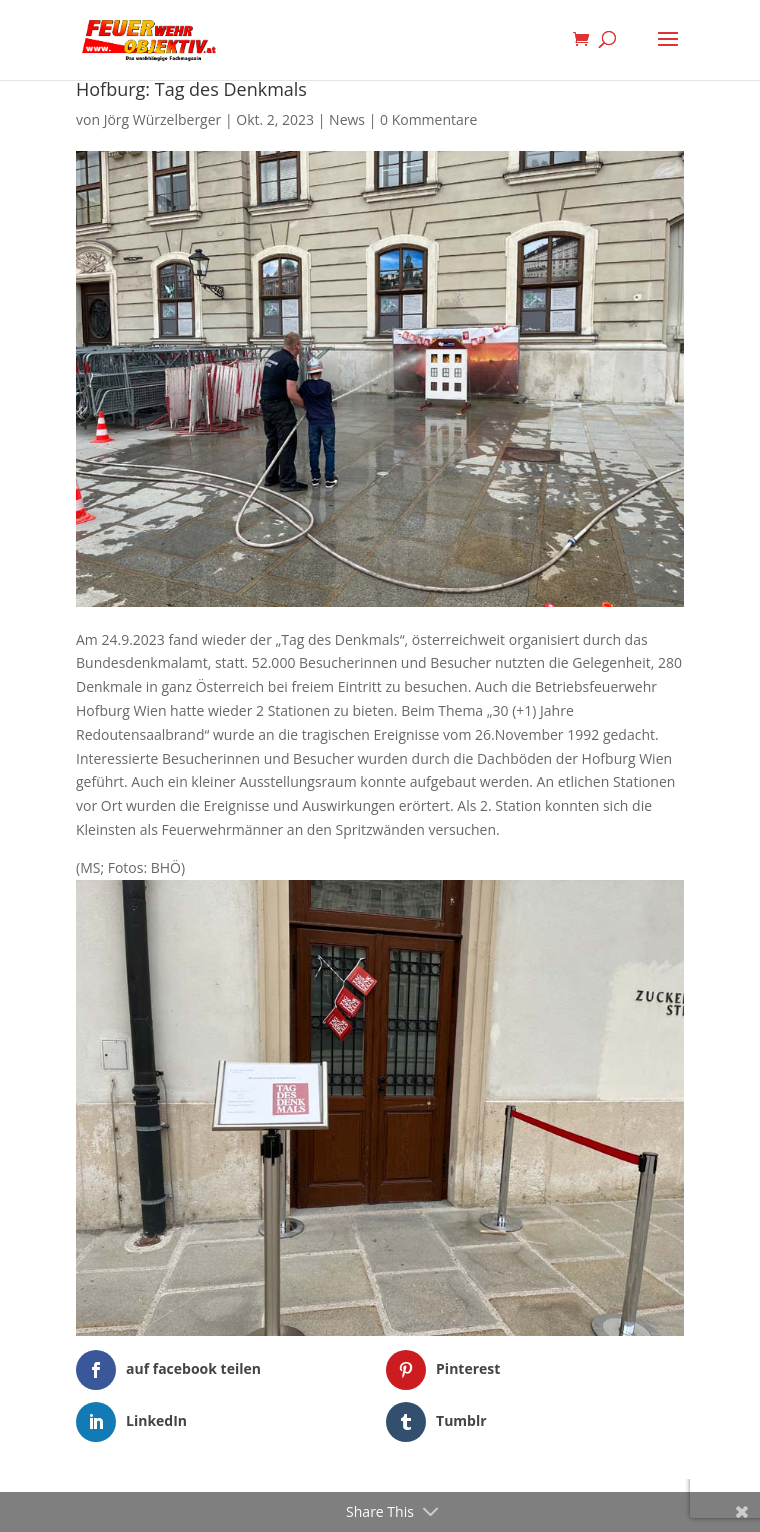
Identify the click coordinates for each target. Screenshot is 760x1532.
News (347, 119)
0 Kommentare (428, 119)
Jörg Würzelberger (163, 119)
